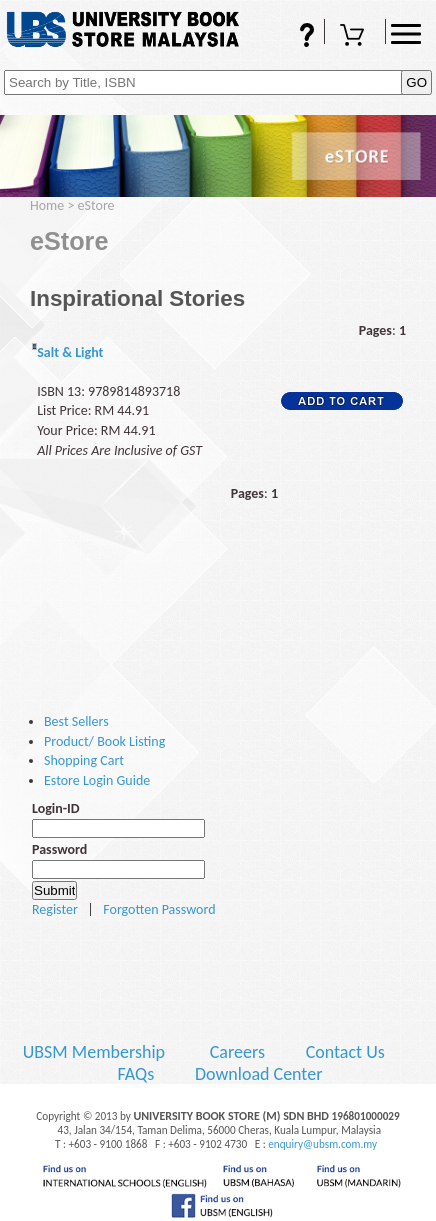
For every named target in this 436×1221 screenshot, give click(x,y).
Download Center (259, 1074)
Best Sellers (76, 721)
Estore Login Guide (97, 780)
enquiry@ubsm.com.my (322, 1144)
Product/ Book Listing (104, 741)
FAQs (294, 37)
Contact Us (347, 1052)
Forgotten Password (159, 909)
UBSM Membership (96, 1052)
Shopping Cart (355, 37)
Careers (237, 1052)
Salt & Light (70, 352)
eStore (96, 205)
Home (47, 205)
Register (55, 909)
